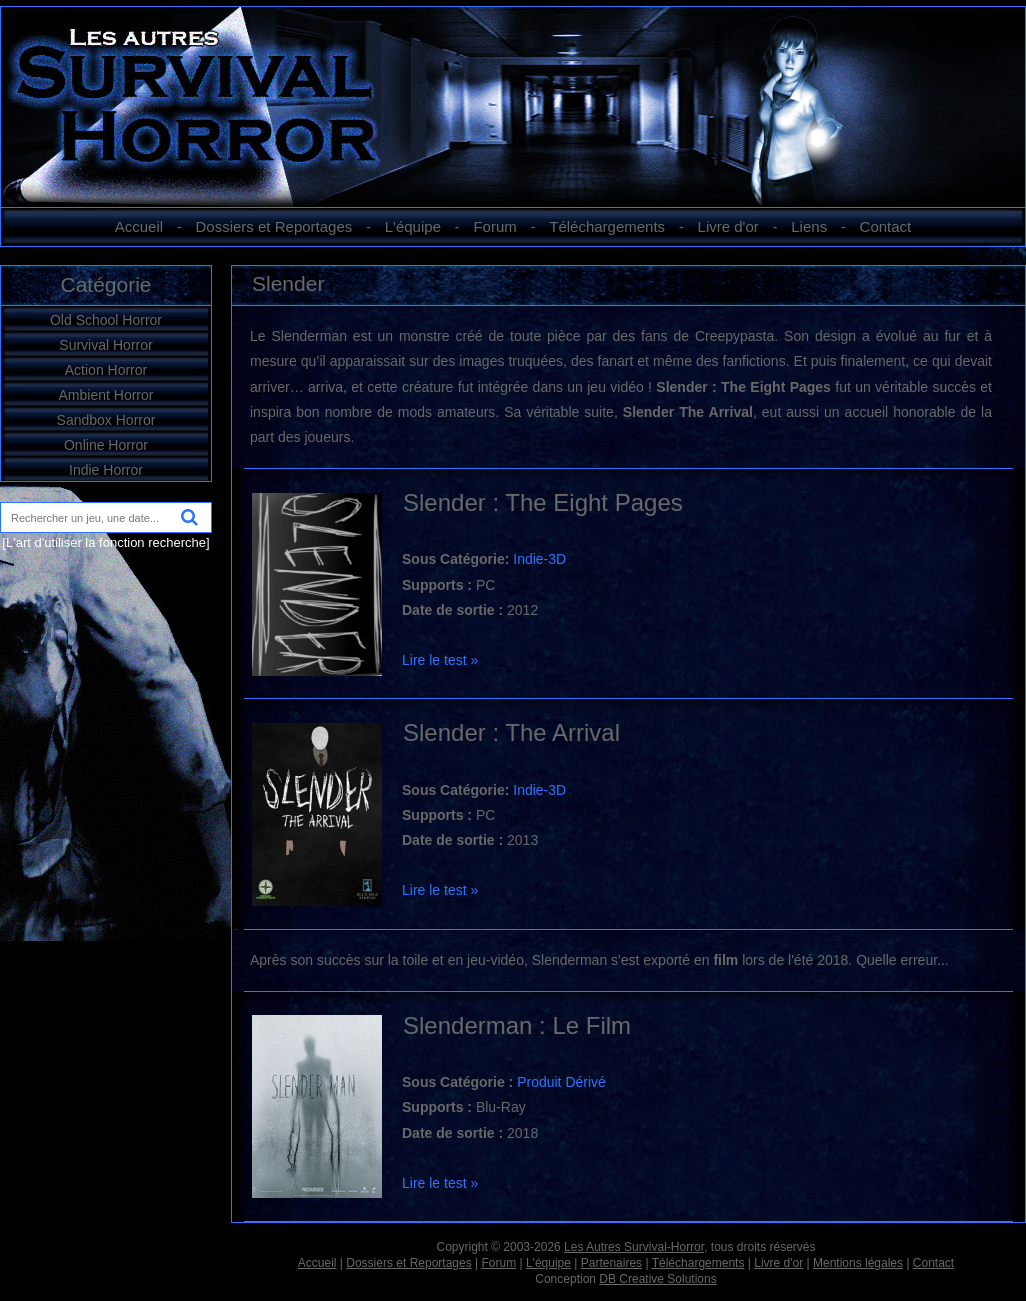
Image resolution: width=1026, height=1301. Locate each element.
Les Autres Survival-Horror (634, 1247)
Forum (494, 226)
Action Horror (106, 370)
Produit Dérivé (561, 1082)
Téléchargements (607, 226)
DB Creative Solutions (657, 1279)
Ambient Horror (106, 395)
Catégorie (105, 284)
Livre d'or (728, 226)
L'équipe (413, 226)
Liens (809, 226)
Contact (886, 226)
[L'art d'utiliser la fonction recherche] (105, 542)
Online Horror (106, 445)
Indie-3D (539, 559)
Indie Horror (106, 470)
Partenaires (611, 1263)
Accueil (139, 226)
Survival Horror (105, 345)
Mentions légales (858, 1263)
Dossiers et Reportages (274, 226)
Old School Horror (106, 320)
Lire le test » (440, 660)
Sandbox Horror (106, 420)
